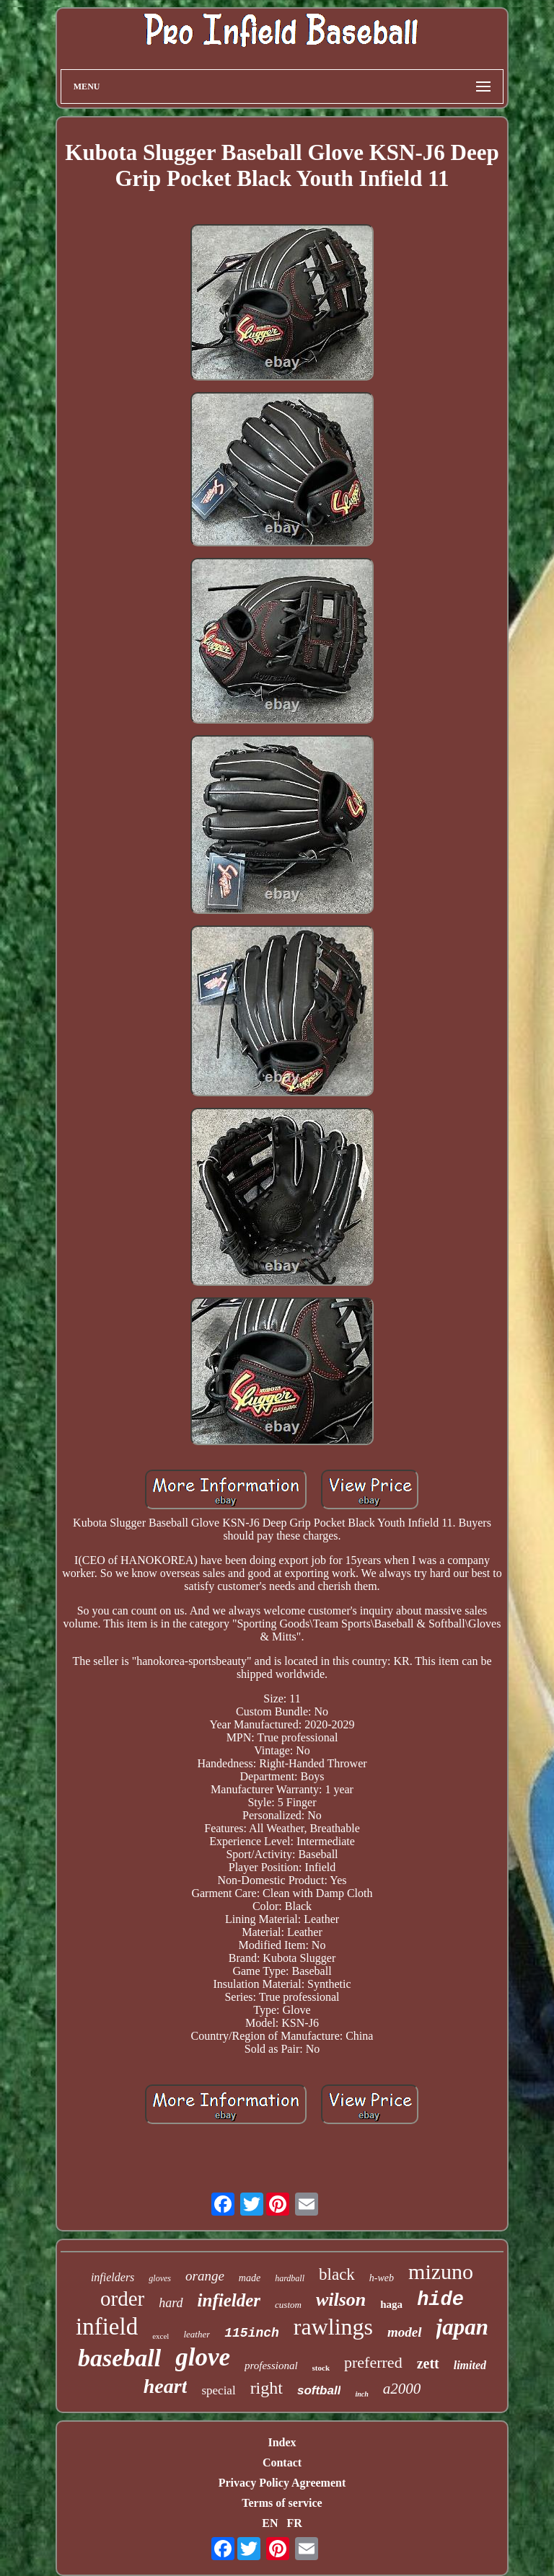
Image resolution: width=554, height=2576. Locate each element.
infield (107, 2327)
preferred (373, 2362)
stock (321, 2367)
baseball (119, 2358)
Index (282, 2442)
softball (318, 2390)
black (337, 2274)
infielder (229, 2300)
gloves (160, 2278)
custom (288, 2304)
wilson (341, 2299)
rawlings (333, 2327)
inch (361, 2394)
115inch (251, 2333)
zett (428, 2363)
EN (270, 2523)
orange (204, 2275)
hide (440, 2300)
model (404, 2332)
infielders (112, 2277)
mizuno (440, 2271)
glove (202, 2357)
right (266, 2388)
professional (271, 2365)
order (122, 2298)
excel (160, 2336)
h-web (381, 2278)
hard (171, 2303)
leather (196, 2334)
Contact (282, 2462)
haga (391, 2304)
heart (166, 2386)
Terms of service (282, 2503)
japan (462, 2327)
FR (294, 2523)
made (249, 2278)
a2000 (402, 2388)
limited (470, 2365)
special (218, 2390)
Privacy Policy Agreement (282, 2483)
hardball (289, 2278)
